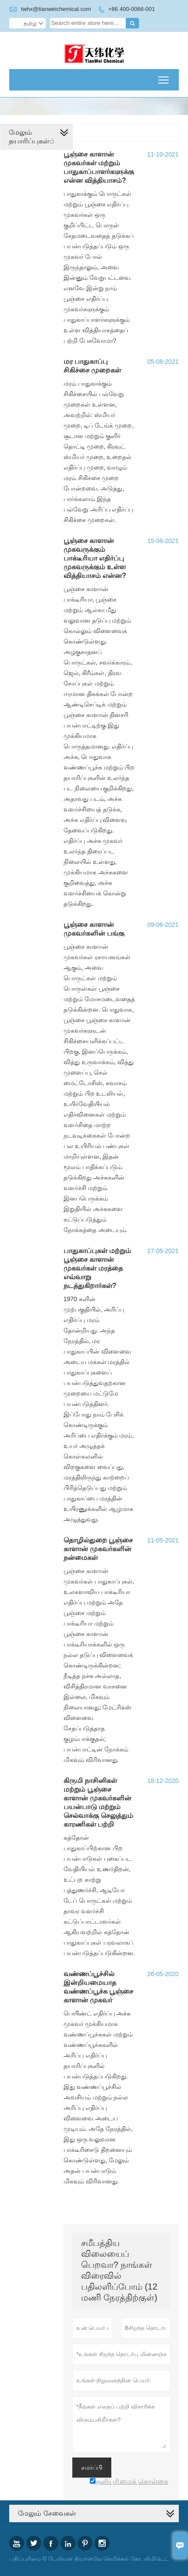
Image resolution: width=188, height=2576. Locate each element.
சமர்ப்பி (92, 2467)
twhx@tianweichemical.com (56, 9)
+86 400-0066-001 (131, 9)
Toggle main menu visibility (164, 77)
